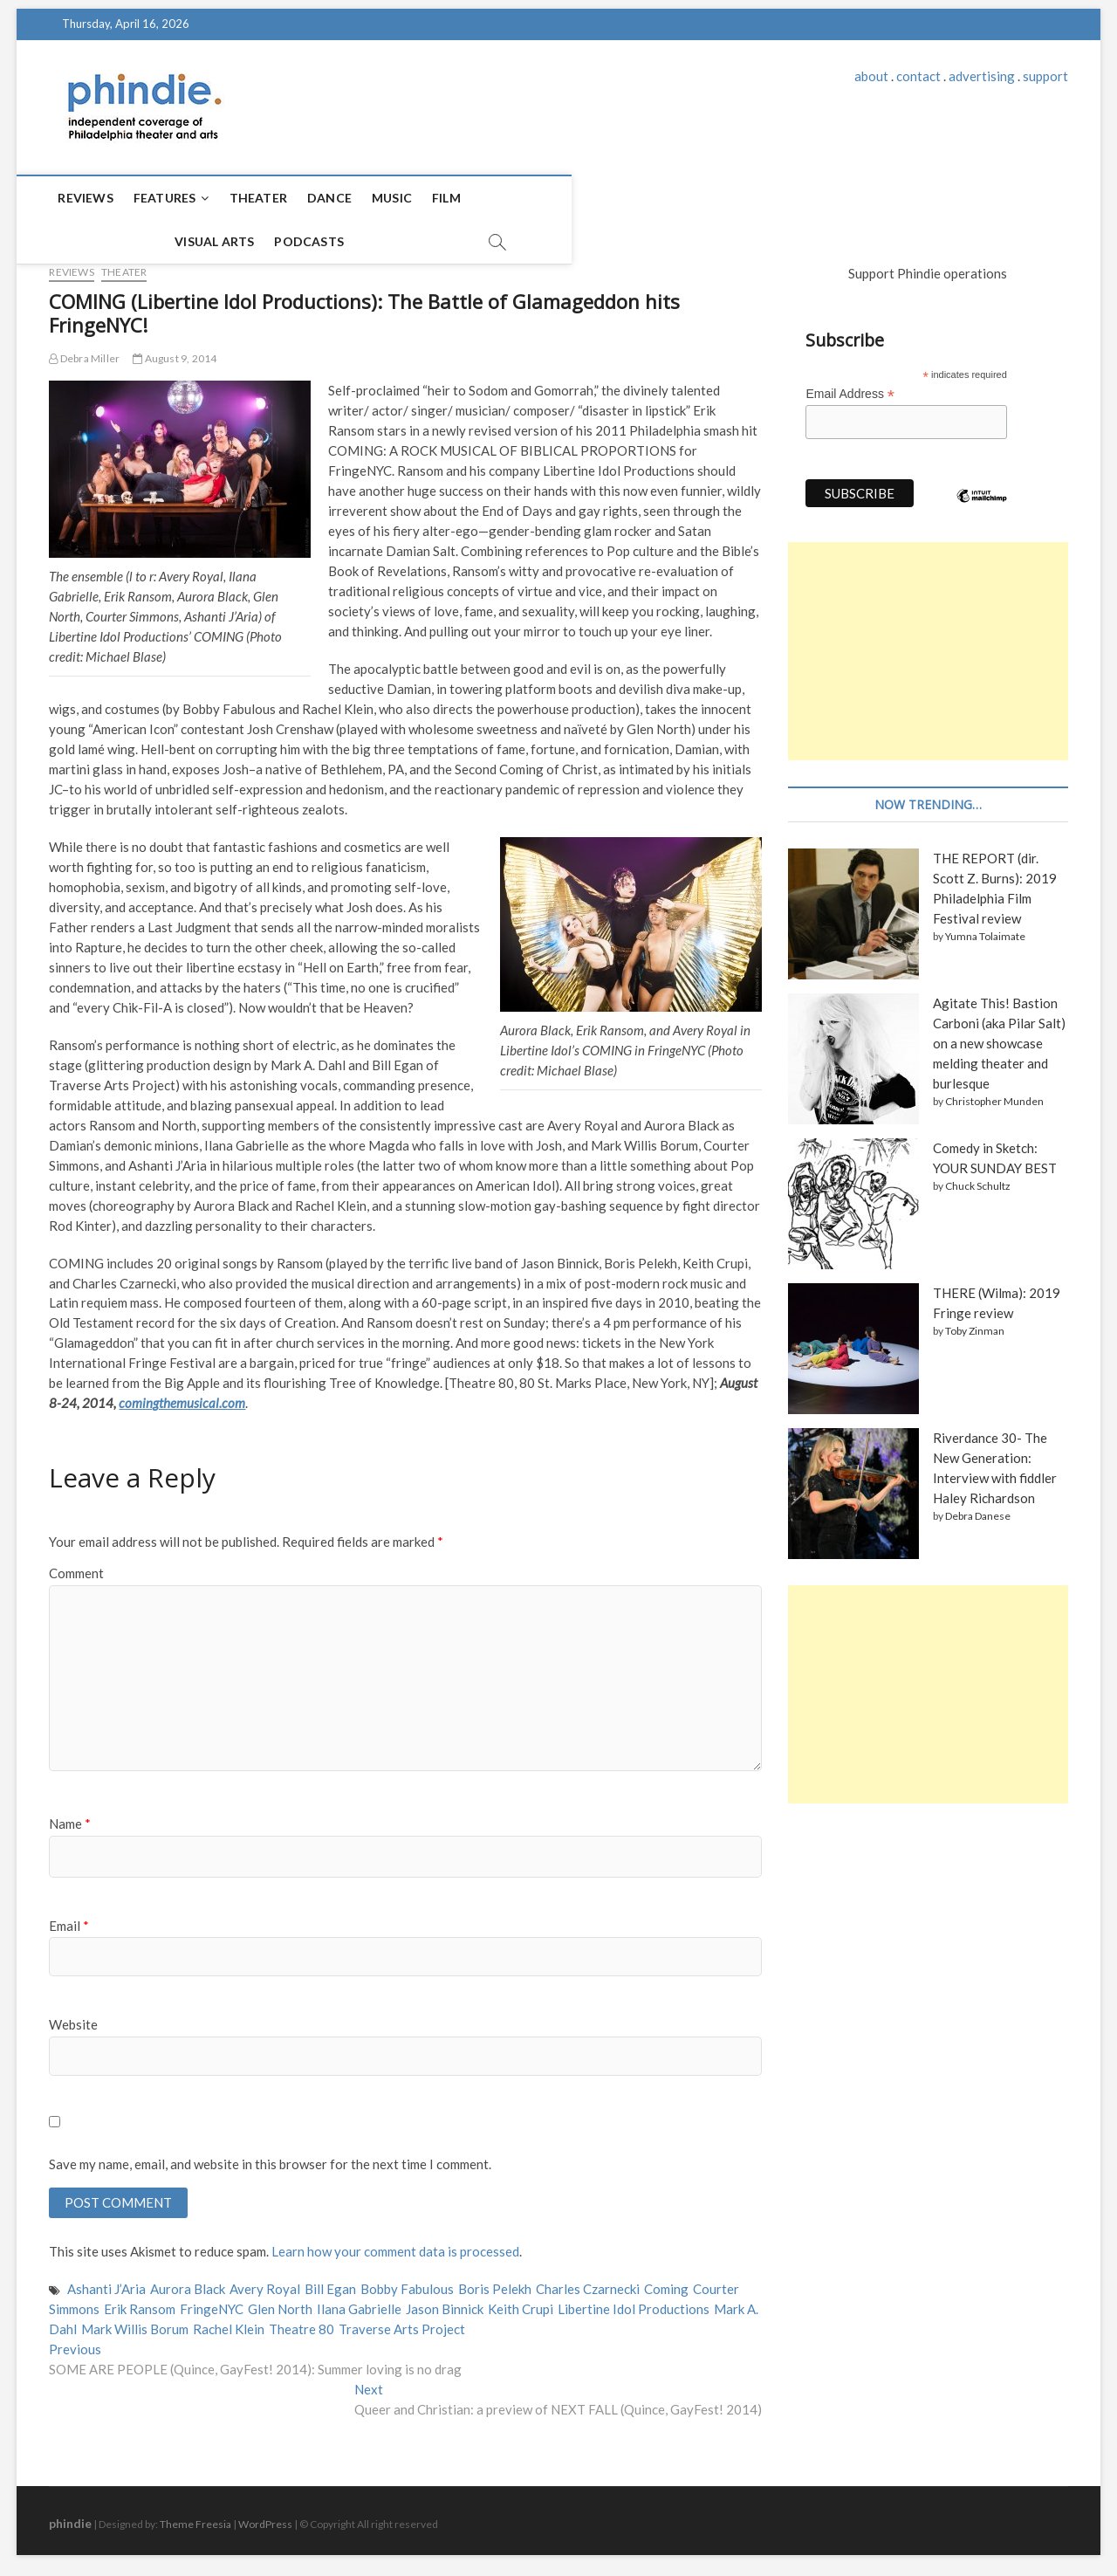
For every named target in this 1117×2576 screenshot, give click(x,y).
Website (73, 2016)
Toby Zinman (974, 1322)
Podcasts (615, 197)
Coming (666, 2283)
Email (69, 1918)
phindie (70, 2517)
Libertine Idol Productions (633, 2303)
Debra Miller (84, 350)
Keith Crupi (520, 2303)
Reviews (85, 197)
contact (918, 76)
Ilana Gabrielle (359, 2303)
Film (446, 197)
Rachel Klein (228, 2323)
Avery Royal (265, 2283)
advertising (982, 76)
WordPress (265, 2517)
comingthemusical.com (182, 1395)
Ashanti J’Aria (106, 2283)
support (1045, 76)
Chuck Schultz (978, 1178)
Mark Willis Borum (134, 2323)
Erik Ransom (139, 2303)
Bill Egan (330, 2283)
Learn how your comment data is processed (395, 2246)
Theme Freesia (195, 2517)
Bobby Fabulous (407, 2283)
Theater (258, 197)
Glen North (280, 2303)
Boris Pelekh (494, 2283)
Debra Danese (978, 1508)
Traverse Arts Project (402, 2323)
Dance (329, 197)
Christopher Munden (994, 1093)
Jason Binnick (444, 2303)
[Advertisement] (927, 643)
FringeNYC (211, 2303)
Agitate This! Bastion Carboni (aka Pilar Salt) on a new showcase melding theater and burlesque (999, 1035)
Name (70, 1816)
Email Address (849, 386)
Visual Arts (520, 197)
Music (392, 197)
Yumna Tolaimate (985, 928)
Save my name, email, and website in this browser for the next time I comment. (270, 2156)
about (871, 76)
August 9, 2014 (174, 350)
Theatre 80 (301, 2323)
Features (165, 197)
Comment (76, 1565)
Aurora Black (187, 2283)
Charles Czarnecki (588, 2283)
